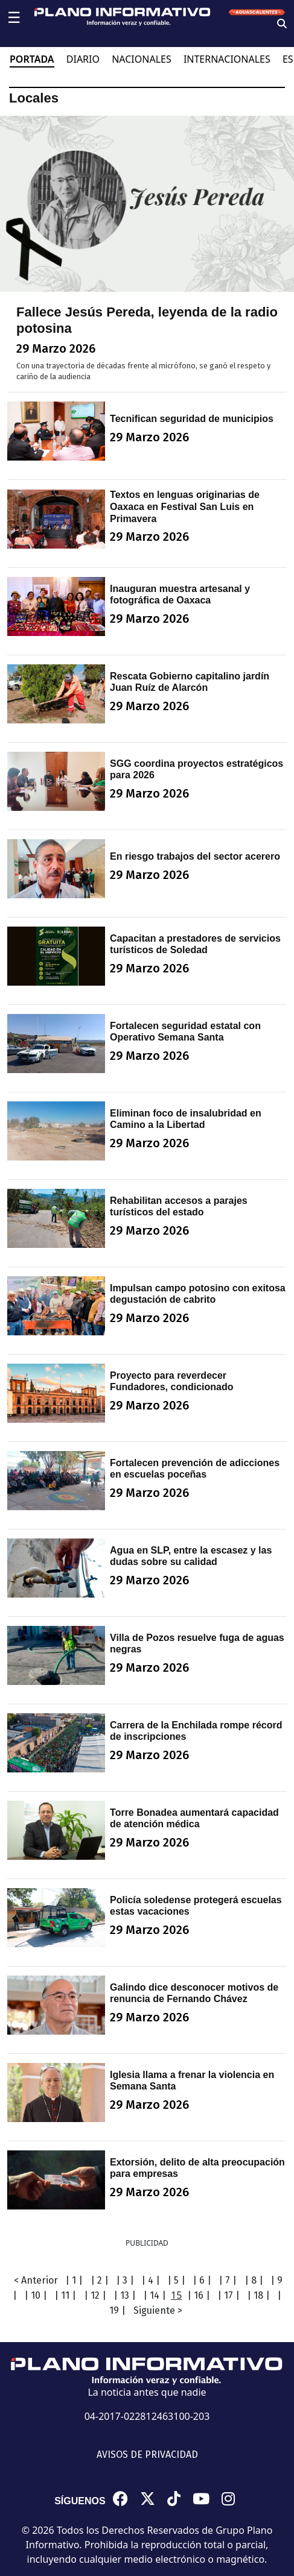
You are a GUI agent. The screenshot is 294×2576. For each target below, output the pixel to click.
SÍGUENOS (79, 2501)
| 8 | (253, 2280)
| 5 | (176, 2280)
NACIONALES (141, 59)
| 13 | (124, 2295)
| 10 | (35, 2295)
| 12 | (95, 2295)
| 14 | (154, 2295)
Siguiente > (157, 2310)
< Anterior (36, 2280)
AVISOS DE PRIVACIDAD (147, 2454)
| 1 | (74, 2280)
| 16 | (198, 2295)
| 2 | (100, 2280)
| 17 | (228, 2295)
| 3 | (125, 2280)
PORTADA (32, 59)
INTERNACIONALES (227, 59)
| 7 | (228, 2280)
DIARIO (83, 59)
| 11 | (65, 2295)
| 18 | (258, 2295)
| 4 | (150, 2280)
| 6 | (202, 2280)
